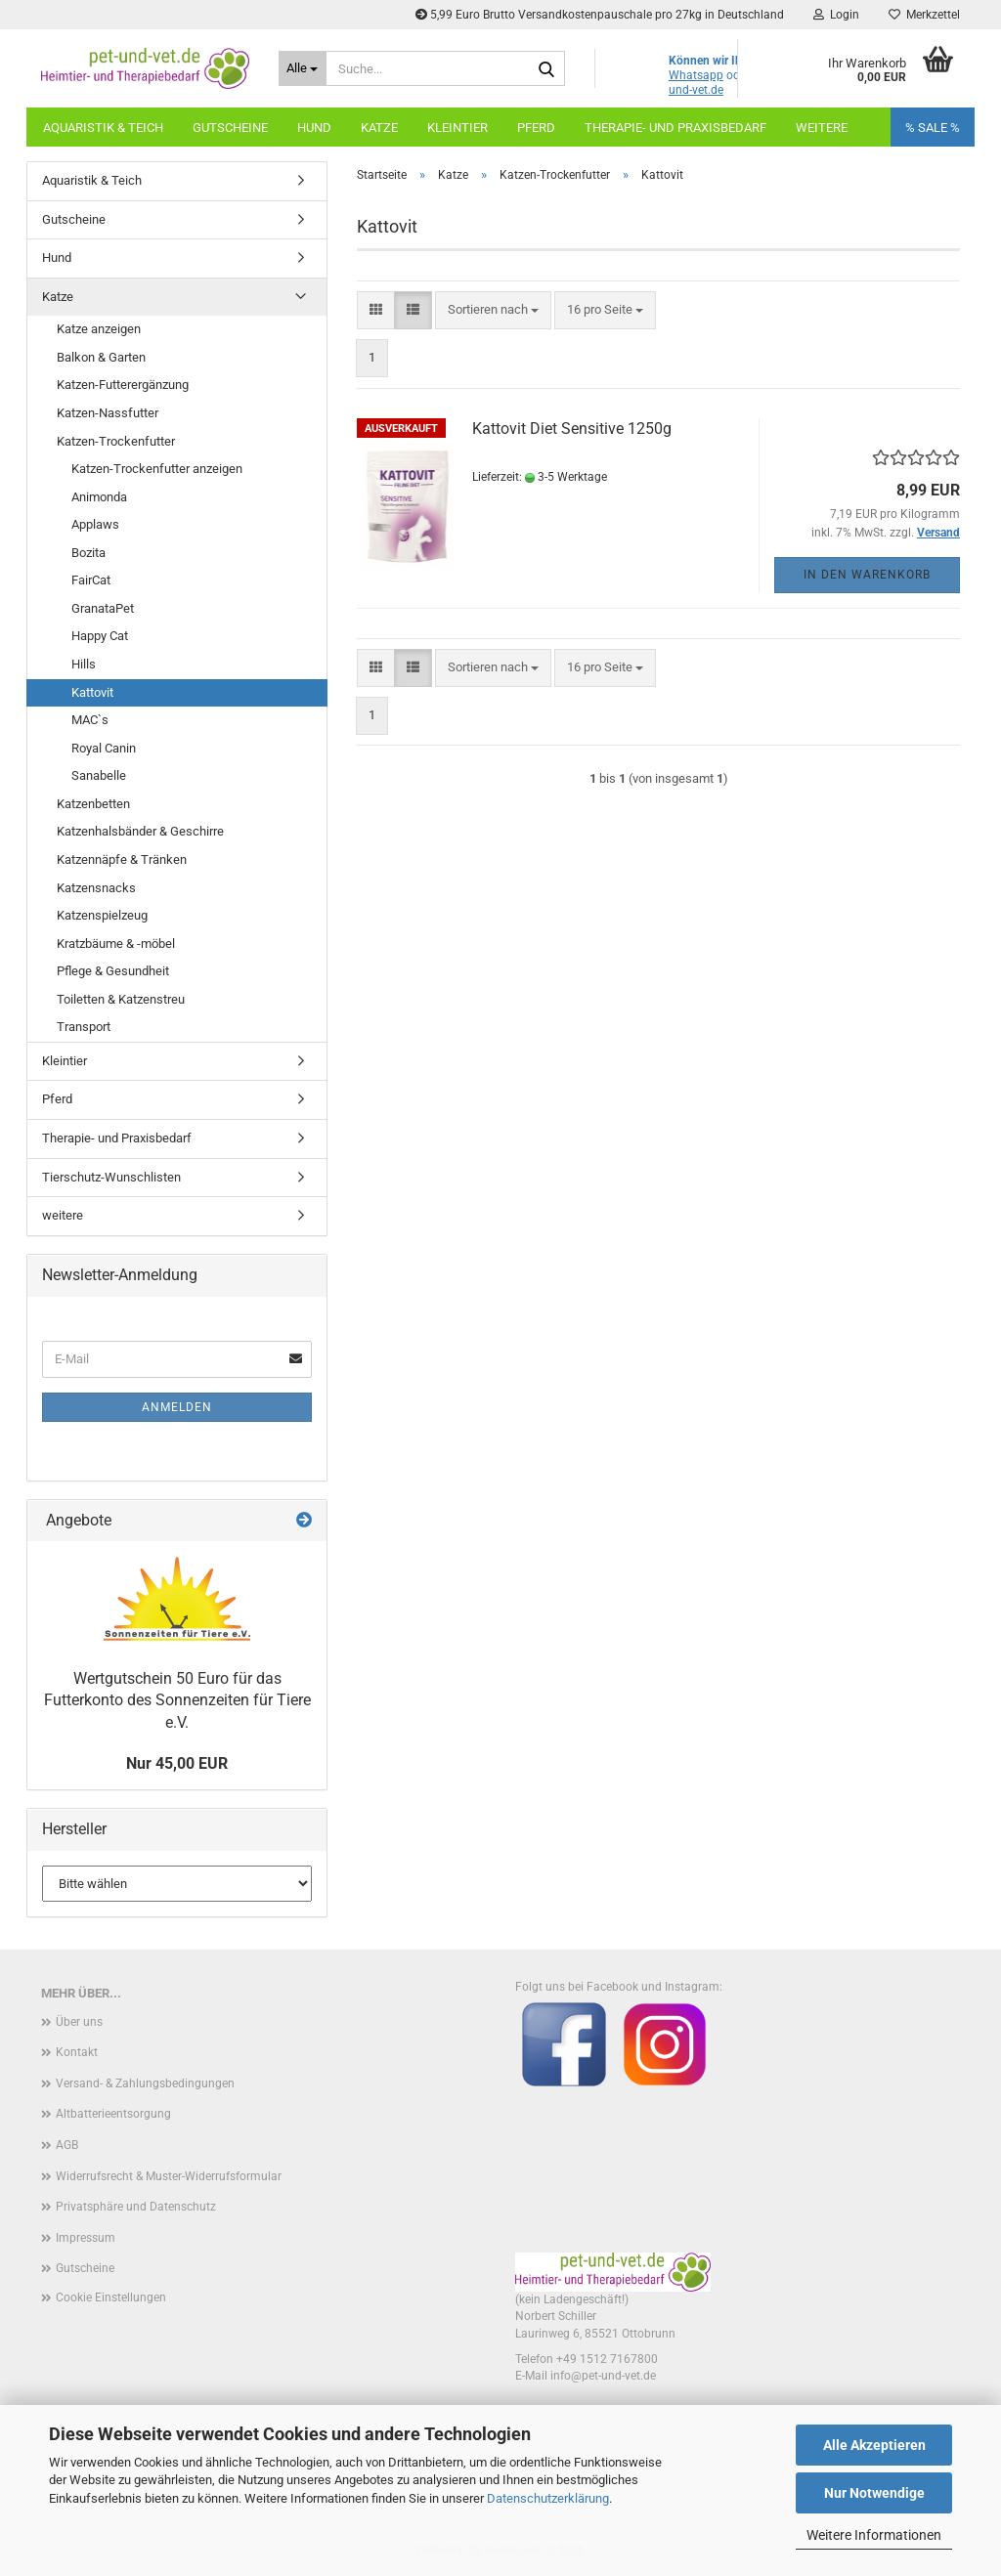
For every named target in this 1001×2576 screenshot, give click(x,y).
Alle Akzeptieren (874, 2445)
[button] (376, 310)
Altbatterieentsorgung (113, 2114)
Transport (83, 1026)
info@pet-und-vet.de (603, 2376)
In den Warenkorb (867, 574)
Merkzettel (924, 14)
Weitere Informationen (873, 2535)
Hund (314, 127)
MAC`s (90, 719)
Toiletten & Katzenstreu (121, 999)
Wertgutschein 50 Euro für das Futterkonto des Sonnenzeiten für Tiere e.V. (177, 1701)
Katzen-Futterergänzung (123, 384)
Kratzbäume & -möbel (116, 943)
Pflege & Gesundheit (113, 971)
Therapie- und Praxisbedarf (675, 127)
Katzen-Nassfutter (107, 413)
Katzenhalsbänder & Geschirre (140, 831)
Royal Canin (103, 748)
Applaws (95, 524)
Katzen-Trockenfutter (116, 441)
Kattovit (92, 692)
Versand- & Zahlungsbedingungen (145, 2083)
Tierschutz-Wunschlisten (111, 1177)
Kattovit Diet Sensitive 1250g (572, 428)
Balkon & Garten (101, 357)
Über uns (79, 2022)
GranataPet (102, 608)
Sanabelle (98, 775)
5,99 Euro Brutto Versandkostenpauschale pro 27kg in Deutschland (599, 14)
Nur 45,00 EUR (177, 1763)
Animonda (99, 497)
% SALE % (932, 127)
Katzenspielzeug (102, 915)
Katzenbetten (93, 803)
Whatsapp (696, 75)
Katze (379, 127)
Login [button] (836, 14)
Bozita (88, 552)
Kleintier (457, 127)
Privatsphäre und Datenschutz (136, 2206)
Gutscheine (230, 127)
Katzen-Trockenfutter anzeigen (156, 468)
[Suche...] (302, 68)
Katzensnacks (96, 887)
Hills (83, 664)
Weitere (822, 127)
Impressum (85, 2238)
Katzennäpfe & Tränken (122, 859)
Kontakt (77, 2052)
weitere (62, 1215)
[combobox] (493, 310)
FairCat (90, 580)
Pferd (536, 127)
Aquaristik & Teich (103, 127)
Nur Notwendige (874, 2493)
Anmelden (177, 1407)
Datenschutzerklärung (548, 2498)
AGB (67, 2145)
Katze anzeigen (99, 329)
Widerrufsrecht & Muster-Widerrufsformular (169, 2176)
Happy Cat (99, 635)
